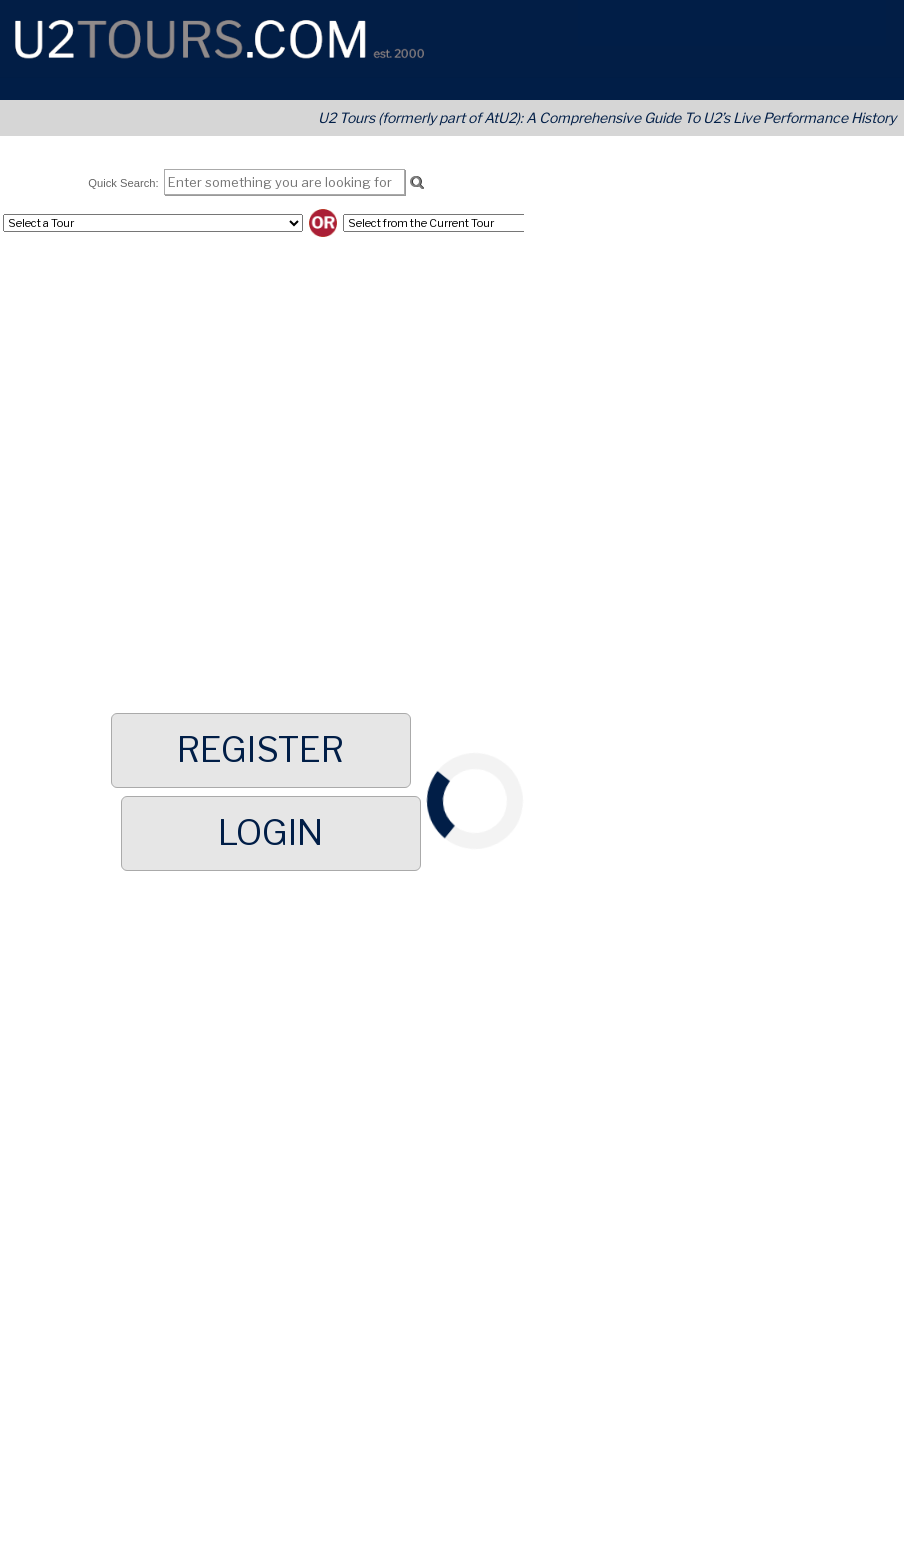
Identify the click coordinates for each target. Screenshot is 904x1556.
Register (260, 750)
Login (270, 833)
